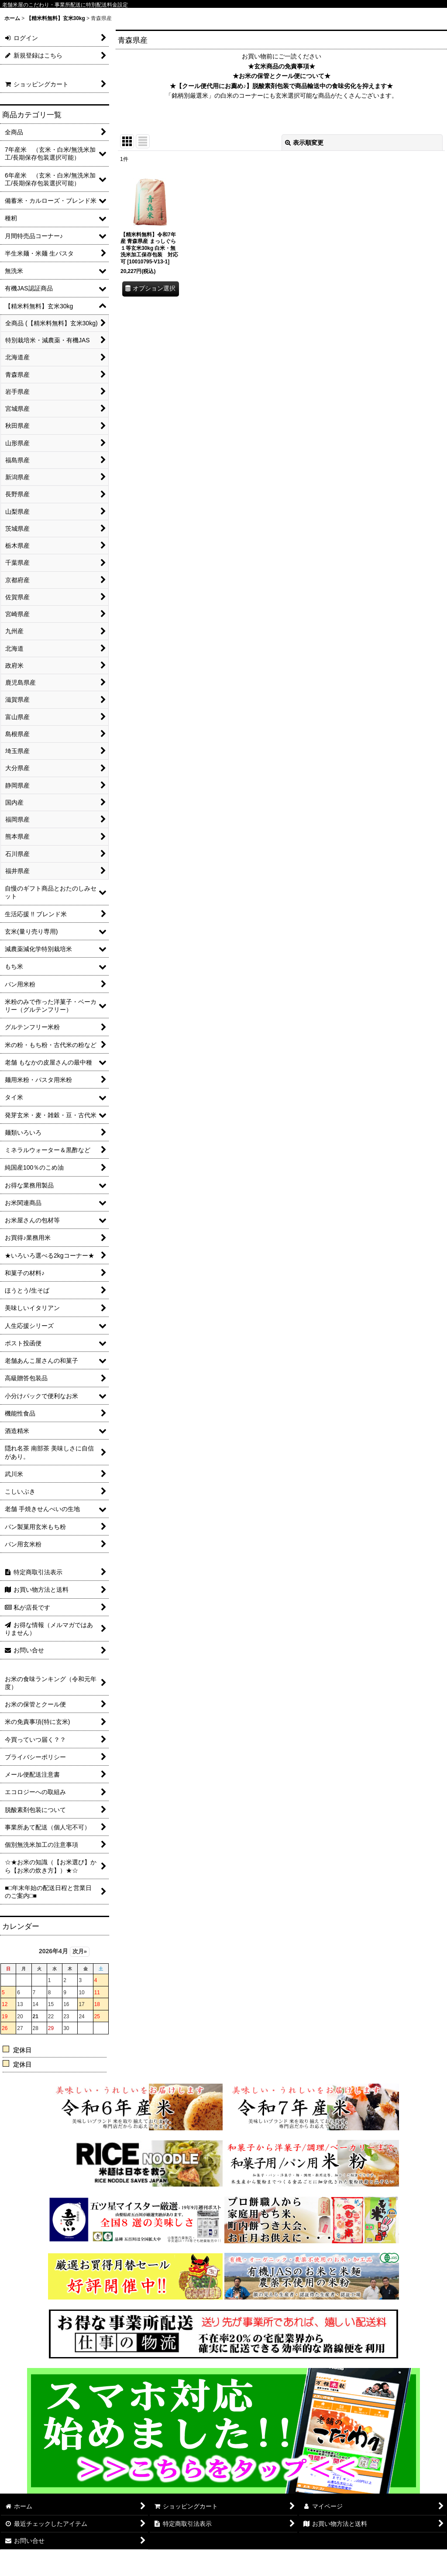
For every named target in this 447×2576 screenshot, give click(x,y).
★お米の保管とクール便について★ (281, 75)
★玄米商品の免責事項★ (281, 66)
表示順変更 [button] (304, 142)
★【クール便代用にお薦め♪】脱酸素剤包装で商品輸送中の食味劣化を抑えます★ (281, 85)
